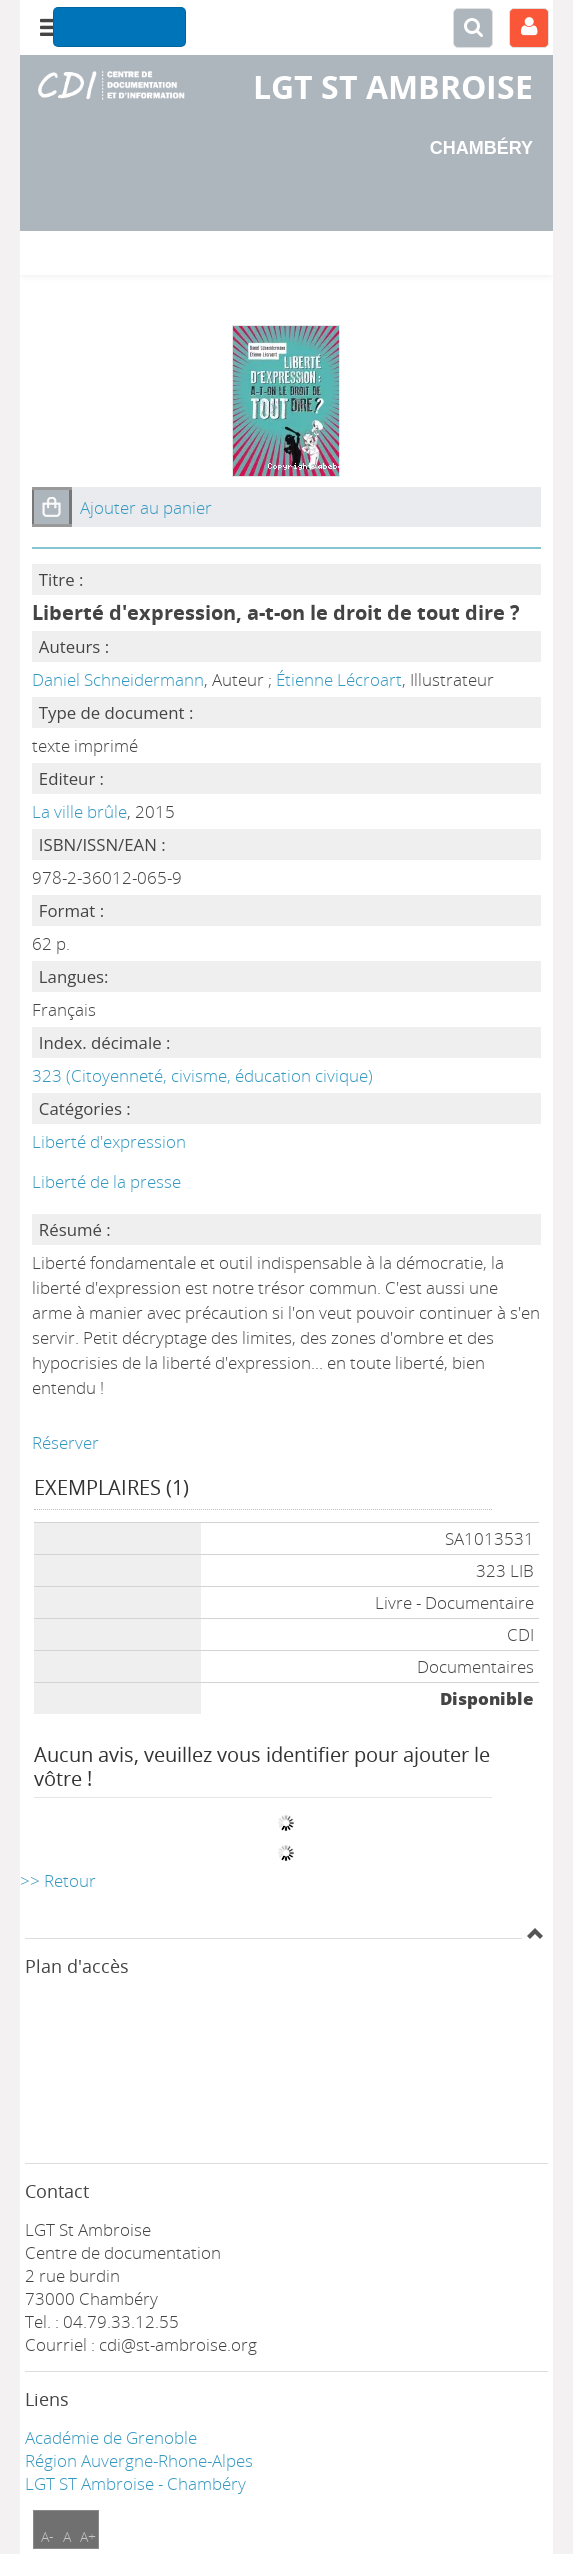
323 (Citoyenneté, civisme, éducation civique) (202, 1075)
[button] (52, 507)
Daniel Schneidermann (118, 679)
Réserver (65, 1442)
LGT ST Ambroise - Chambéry (135, 2483)
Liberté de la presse (106, 1181)
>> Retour (58, 1880)
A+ (88, 2536)
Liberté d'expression (109, 1141)
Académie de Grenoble (111, 2437)
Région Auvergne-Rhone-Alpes (139, 2460)
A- (47, 2536)
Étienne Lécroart (339, 679)
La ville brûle (79, 811)
